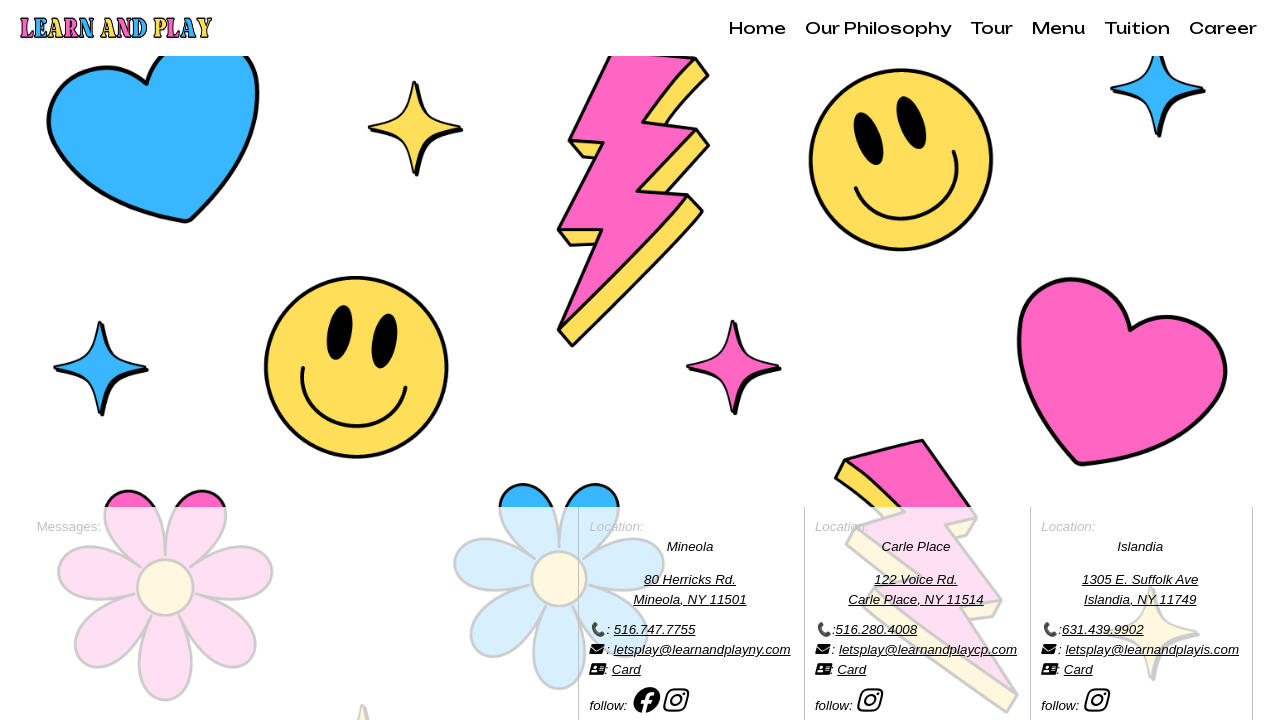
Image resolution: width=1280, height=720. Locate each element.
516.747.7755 (655, 629)
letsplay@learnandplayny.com (702, 649)
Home (757, 28)
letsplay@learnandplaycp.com (928, 649)
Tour (991, 28)
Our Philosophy (878, 28)
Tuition (1137, 28)
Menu (1058, 28)
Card (626, 669)
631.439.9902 (1103, 629)
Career (1223, 28)
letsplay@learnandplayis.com (1152, 649)
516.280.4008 (877, 629)
